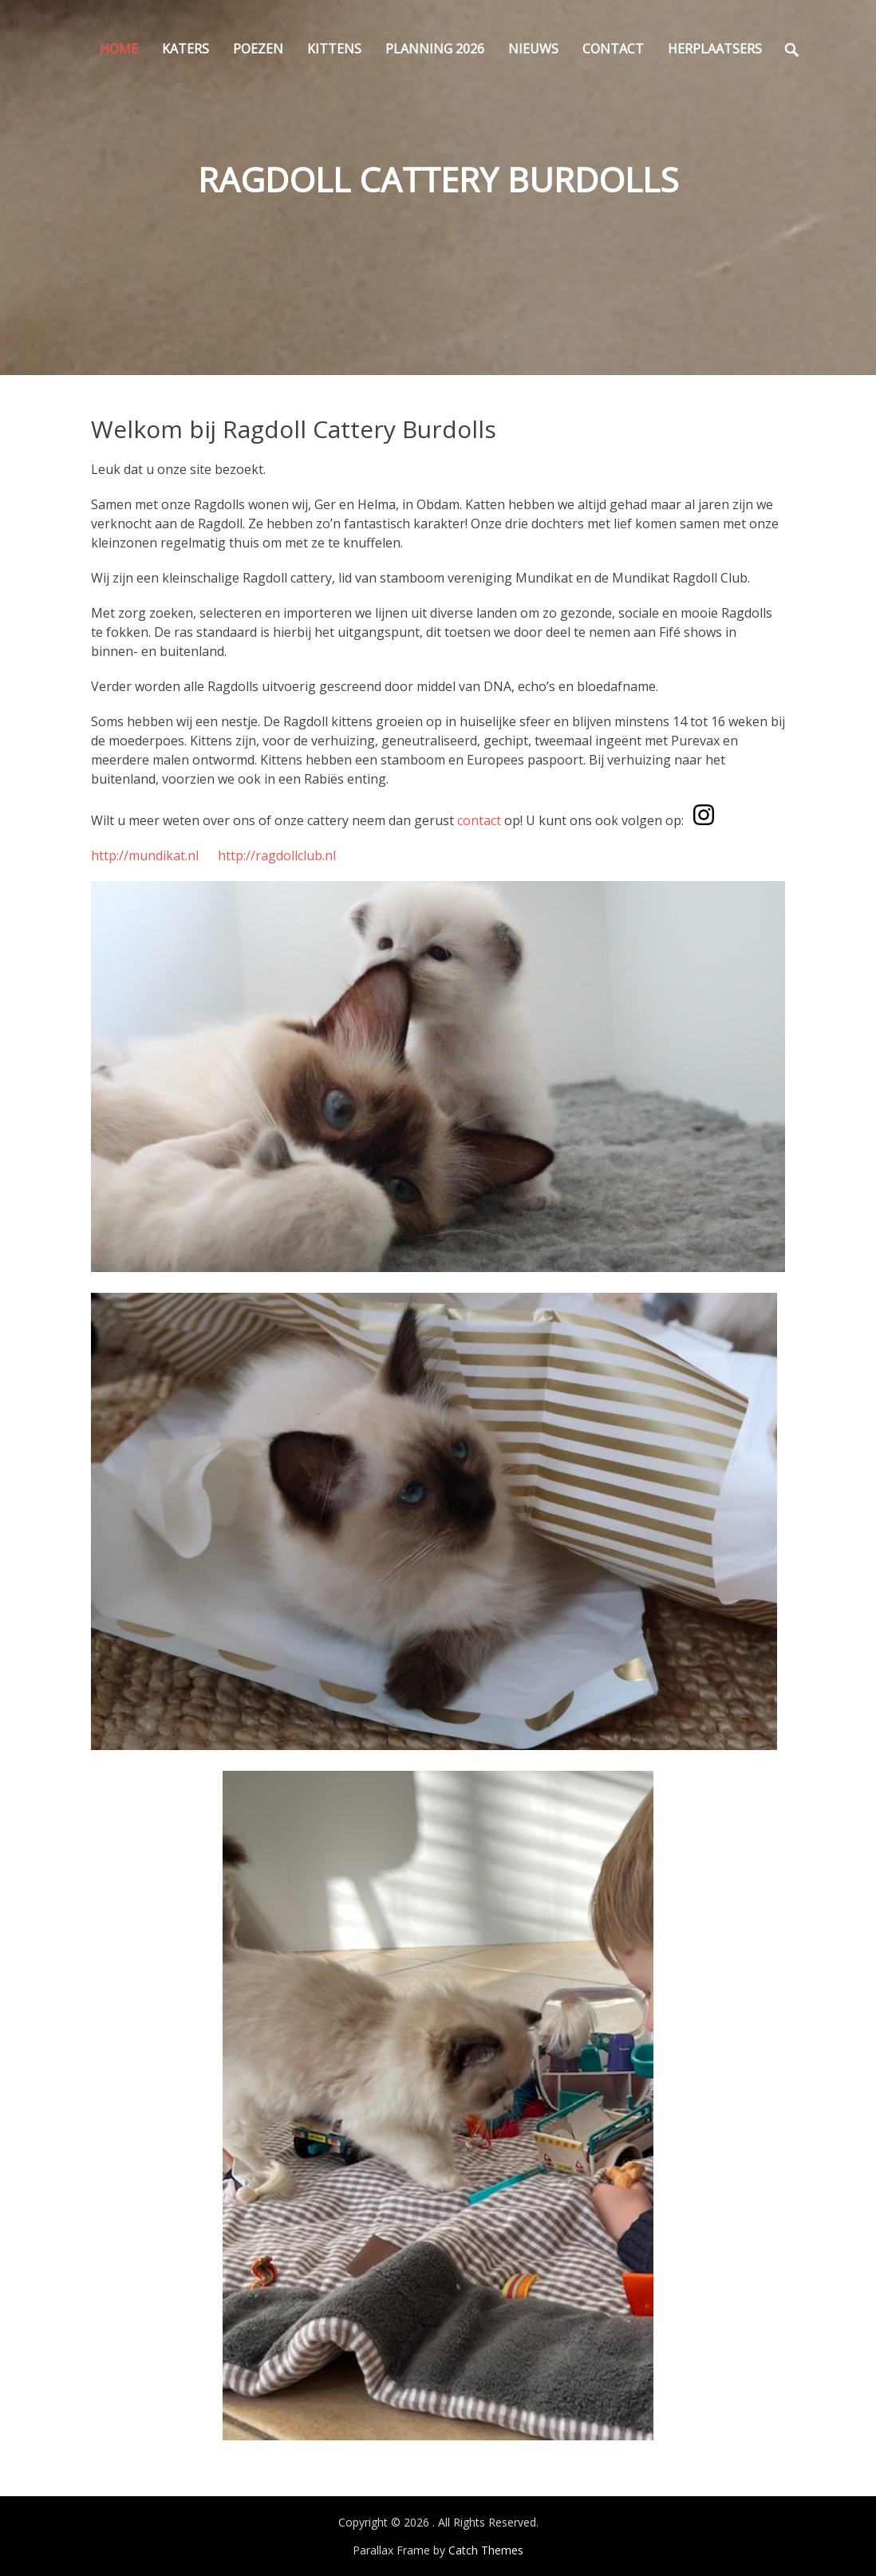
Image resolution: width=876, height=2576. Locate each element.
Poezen (258, 49)
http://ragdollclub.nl (277, 855)
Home (119, 49)
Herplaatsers (715, 49)
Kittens (334, 49)
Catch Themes (485, 2550)
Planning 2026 (434, 49)
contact (479, 820)
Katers (185, 49)
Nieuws (533, 49)
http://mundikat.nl (145, 855)
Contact (613, 49)
